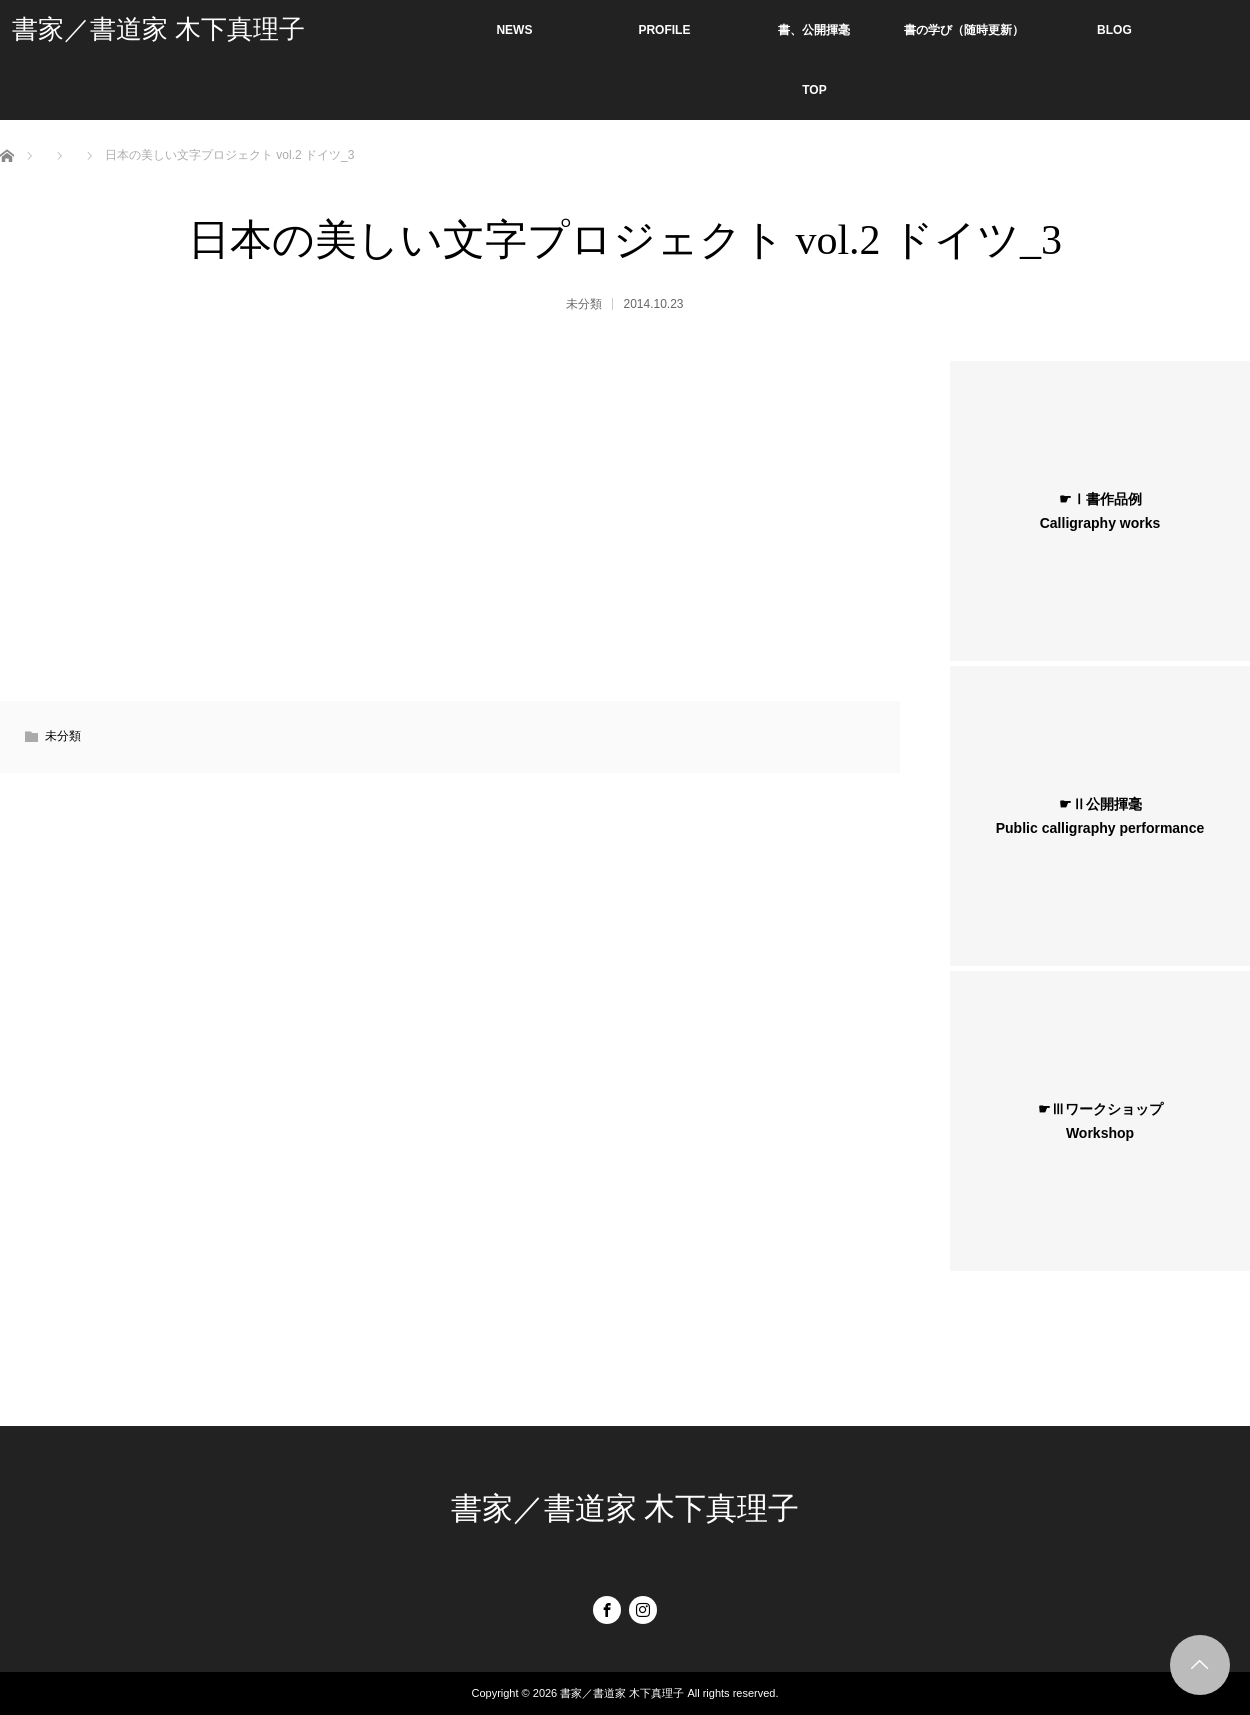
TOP (814, 90)
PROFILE (664, 30)
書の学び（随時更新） (964, 30)
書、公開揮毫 (814, 30)
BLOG (1114, 30)
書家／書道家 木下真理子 (158, 29)
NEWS (514, 30)
